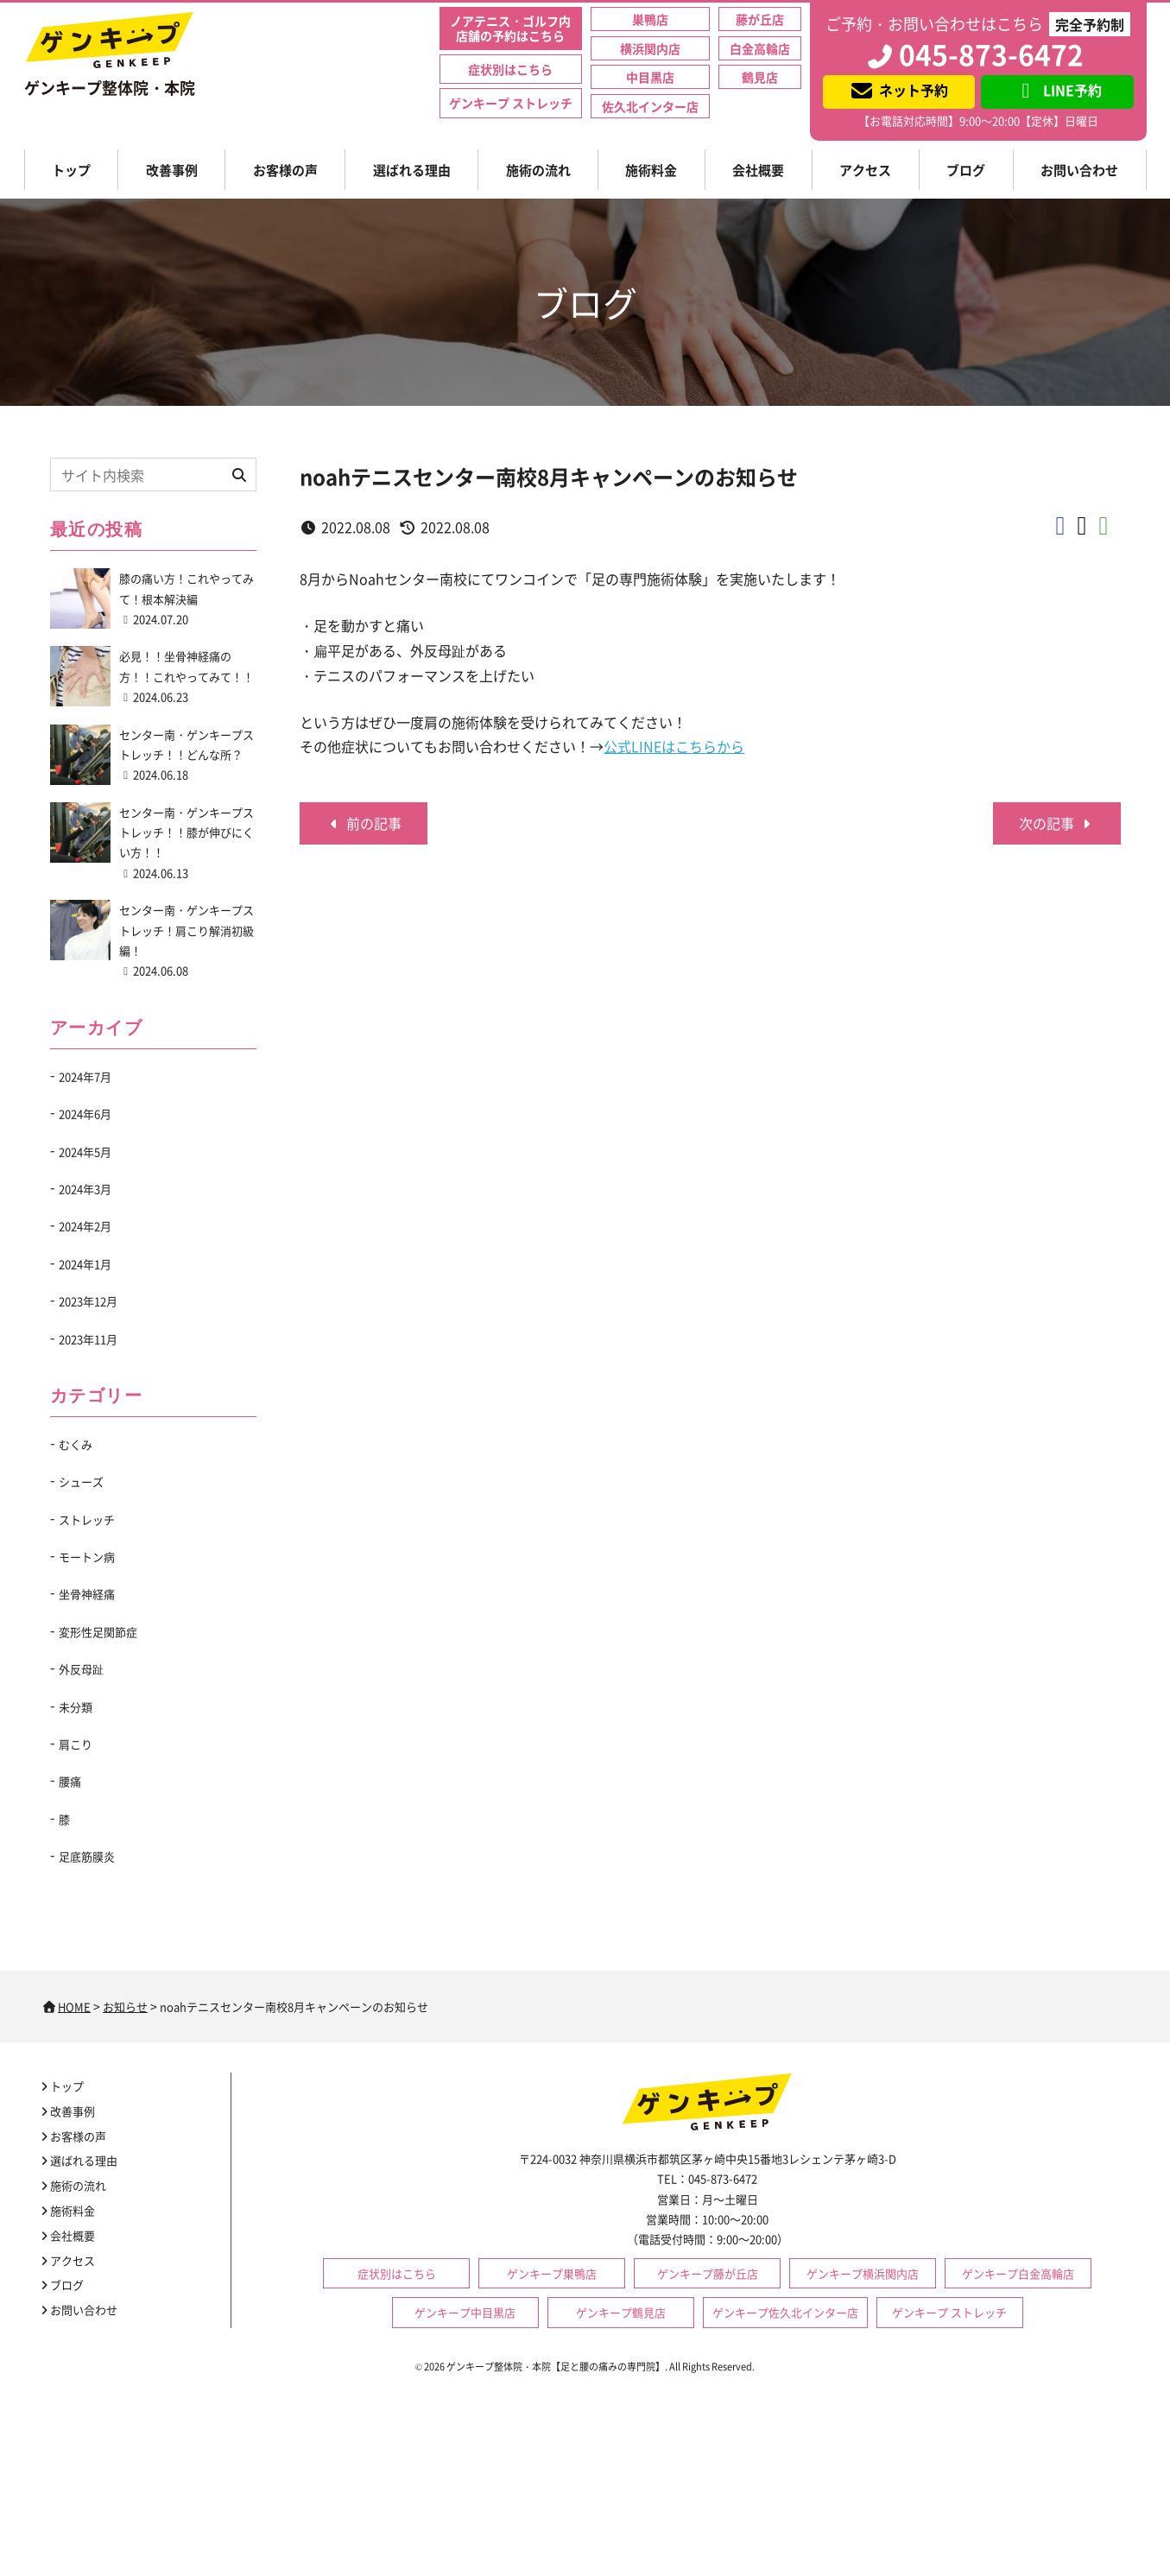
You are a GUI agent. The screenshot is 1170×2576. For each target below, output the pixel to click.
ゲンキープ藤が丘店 (707, 2273)
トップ (71, 170)
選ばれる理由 (412, 170)
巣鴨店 (650, 19)
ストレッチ (87, 1519)
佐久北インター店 (650, 106)
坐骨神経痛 (87, 1593)
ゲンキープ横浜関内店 (862, 2273)
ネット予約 (898, 90)
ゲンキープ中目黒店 (464, 2312)
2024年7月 (85, 1076)
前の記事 (364, 823)
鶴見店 (760, 76)
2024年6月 (85, 1113)
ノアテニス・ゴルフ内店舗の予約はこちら (510, 28)
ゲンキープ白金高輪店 (1018, 2273)
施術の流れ (538, 170)
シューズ (81, 1481)
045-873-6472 (974, 53)
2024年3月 (85, 1188)
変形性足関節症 (98, 1631)
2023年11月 (88, 1339)
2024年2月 (85, 1226)
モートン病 (87, 1556)
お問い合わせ (1079, 170)
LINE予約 (1057, 90)
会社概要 (758, 170)
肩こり (75, 1744)
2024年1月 (85, 1264)
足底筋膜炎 (87, 1856)
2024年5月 (85, 1151)
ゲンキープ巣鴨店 (552, 2273)
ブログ (965, 170)
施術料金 (651, 170)
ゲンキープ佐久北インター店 (785, 2312)
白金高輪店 (760, 48)
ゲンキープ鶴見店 (621, 2312)
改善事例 (172, 170)
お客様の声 (285, 170)
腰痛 (70, 1781)
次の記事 (1057, 823)
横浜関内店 (650, 48)
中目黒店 (650, 76)
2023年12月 (88, 1301)
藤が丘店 (760, 19)
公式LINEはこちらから (674, 746)
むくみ (75, 1444)
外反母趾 (81, 1669)
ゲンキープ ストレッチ (510, 102)
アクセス (865, 170)
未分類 (75, 1707)
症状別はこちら (510, 69)
